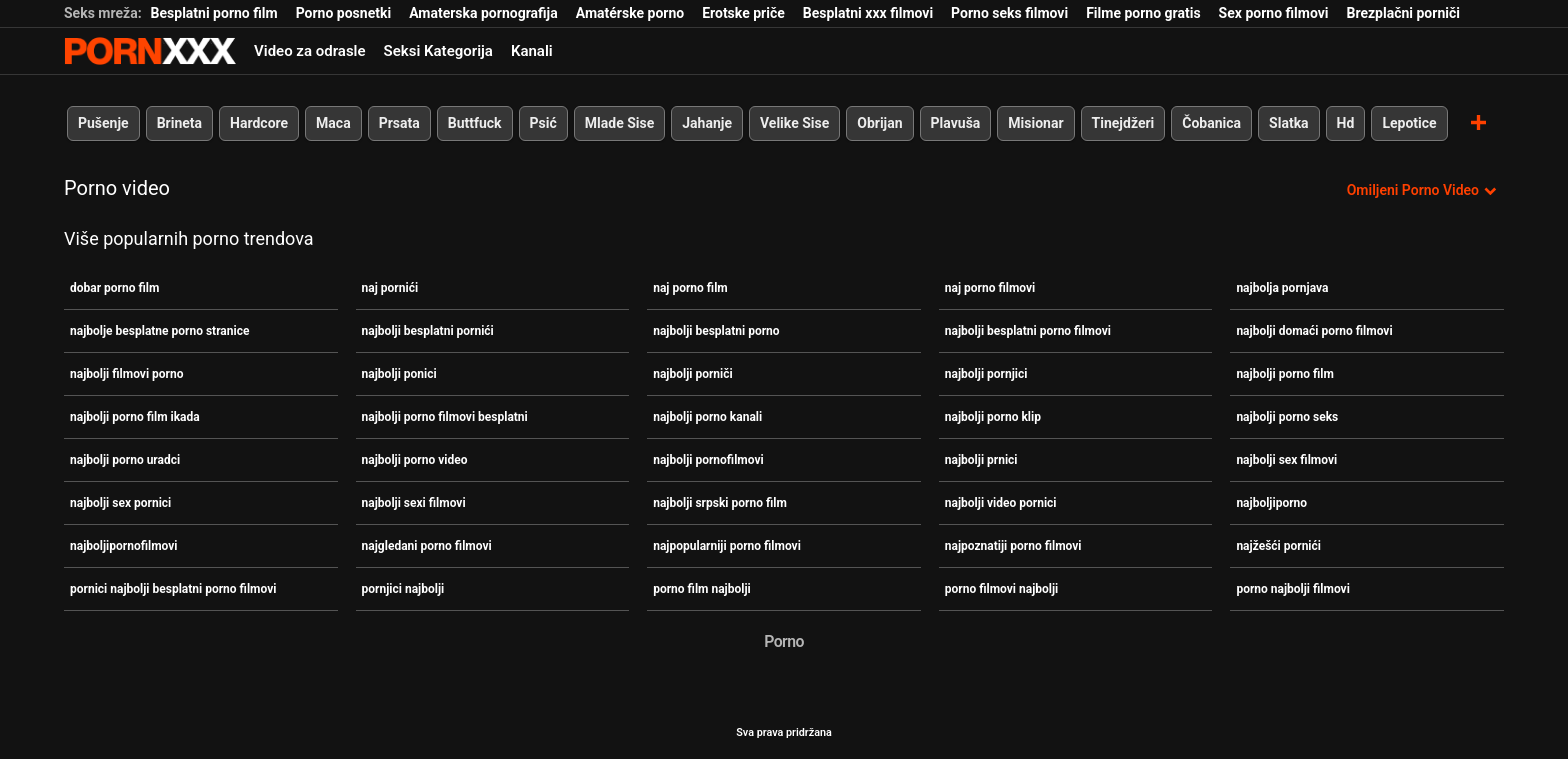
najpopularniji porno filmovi (727, 546)
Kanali (532, 51)
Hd (1346, 123)
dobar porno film (114, 288)
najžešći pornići (1278, 546)
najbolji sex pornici (120, 503)
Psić (543, 123)
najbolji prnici (981, 460)
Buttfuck (475, 123)
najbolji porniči (693, 374)
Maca (333, 123)
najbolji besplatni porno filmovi (1028, 331)
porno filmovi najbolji (1001, 589)
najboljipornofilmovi (124, 546)
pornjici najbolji (403, 589)
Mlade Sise (619, 123)
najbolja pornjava (1282, 288)
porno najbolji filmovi (1292, 589)
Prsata (399, 123)
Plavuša (956, 123)
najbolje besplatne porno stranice (159, 331)
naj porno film (690, 288)
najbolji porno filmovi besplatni (445, 417)
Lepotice (1409, 123)
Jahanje (707, 123)
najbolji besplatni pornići (428, 331)
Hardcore (259, 123)
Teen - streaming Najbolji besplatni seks (150, 51)
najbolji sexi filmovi (414, 503)
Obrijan (879, 123)
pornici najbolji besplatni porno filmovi (173, 589)
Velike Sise (794, 123)
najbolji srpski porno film (720, 503)
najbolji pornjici (986, 374)
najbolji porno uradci (125, 460)
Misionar (1035, 123)
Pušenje (103, 123)
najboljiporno (1271, 503)
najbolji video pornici (1001, 503)
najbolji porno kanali (707, 417)
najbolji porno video (415, 460)
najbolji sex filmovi (1286, 460)
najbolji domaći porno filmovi (1314, 331)
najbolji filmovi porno (126, 374)
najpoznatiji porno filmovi (1013, 546)
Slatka (1289, 123)
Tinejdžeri (1123, 123)
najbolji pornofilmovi (708, 460)
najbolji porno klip (993, 417)
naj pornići (390, 288)
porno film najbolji (702, 589)
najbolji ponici (399, 374)
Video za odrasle (310, 51)
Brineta (179, 123)
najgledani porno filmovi (427, 546)
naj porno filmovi (990, 288)
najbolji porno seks (1287, 417)
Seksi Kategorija (438, 51)
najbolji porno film (1285, 374)
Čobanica (1211, 123)
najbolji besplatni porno (716, 331)
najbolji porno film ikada (135, 417)
